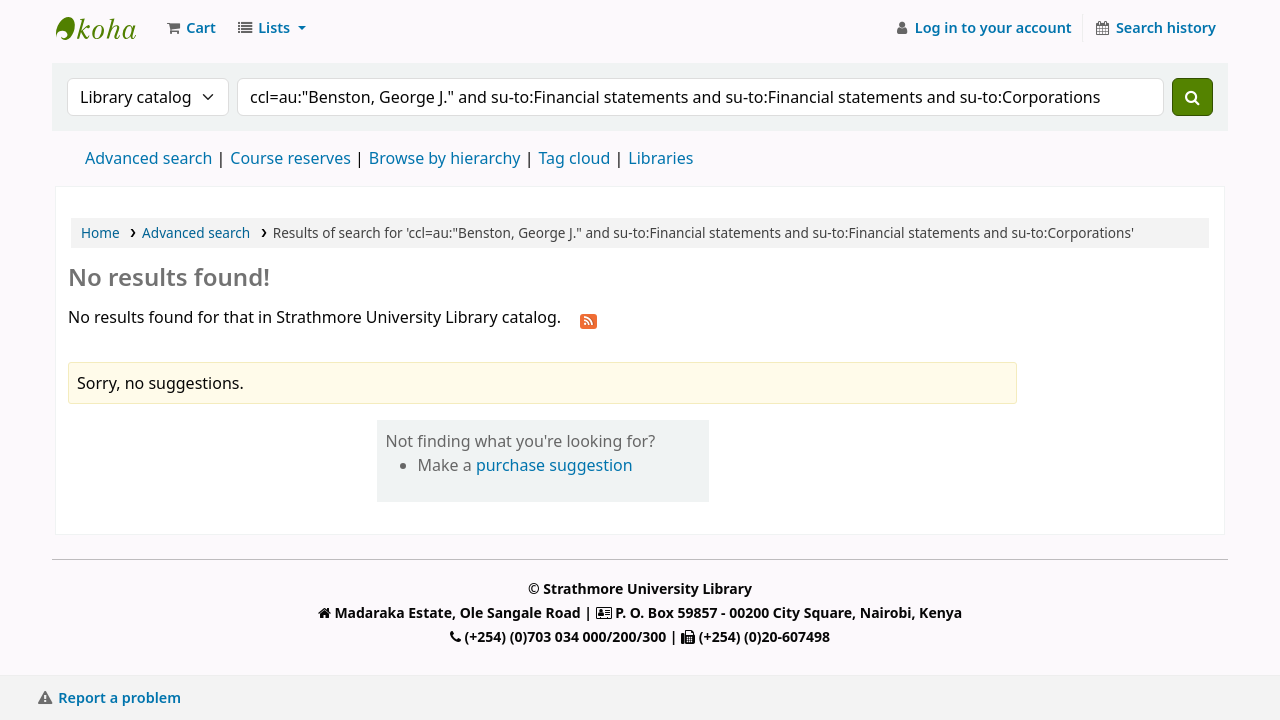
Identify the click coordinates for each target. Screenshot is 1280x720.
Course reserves (290, 158)
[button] (190, 28)
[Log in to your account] (982, 28)
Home (100, 232)
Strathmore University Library (106, 28)
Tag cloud (574, 158)
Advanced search (148, 158)
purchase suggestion (554, 465)
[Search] (1192, 97)
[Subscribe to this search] (588, 319)
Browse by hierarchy (445, 158)
